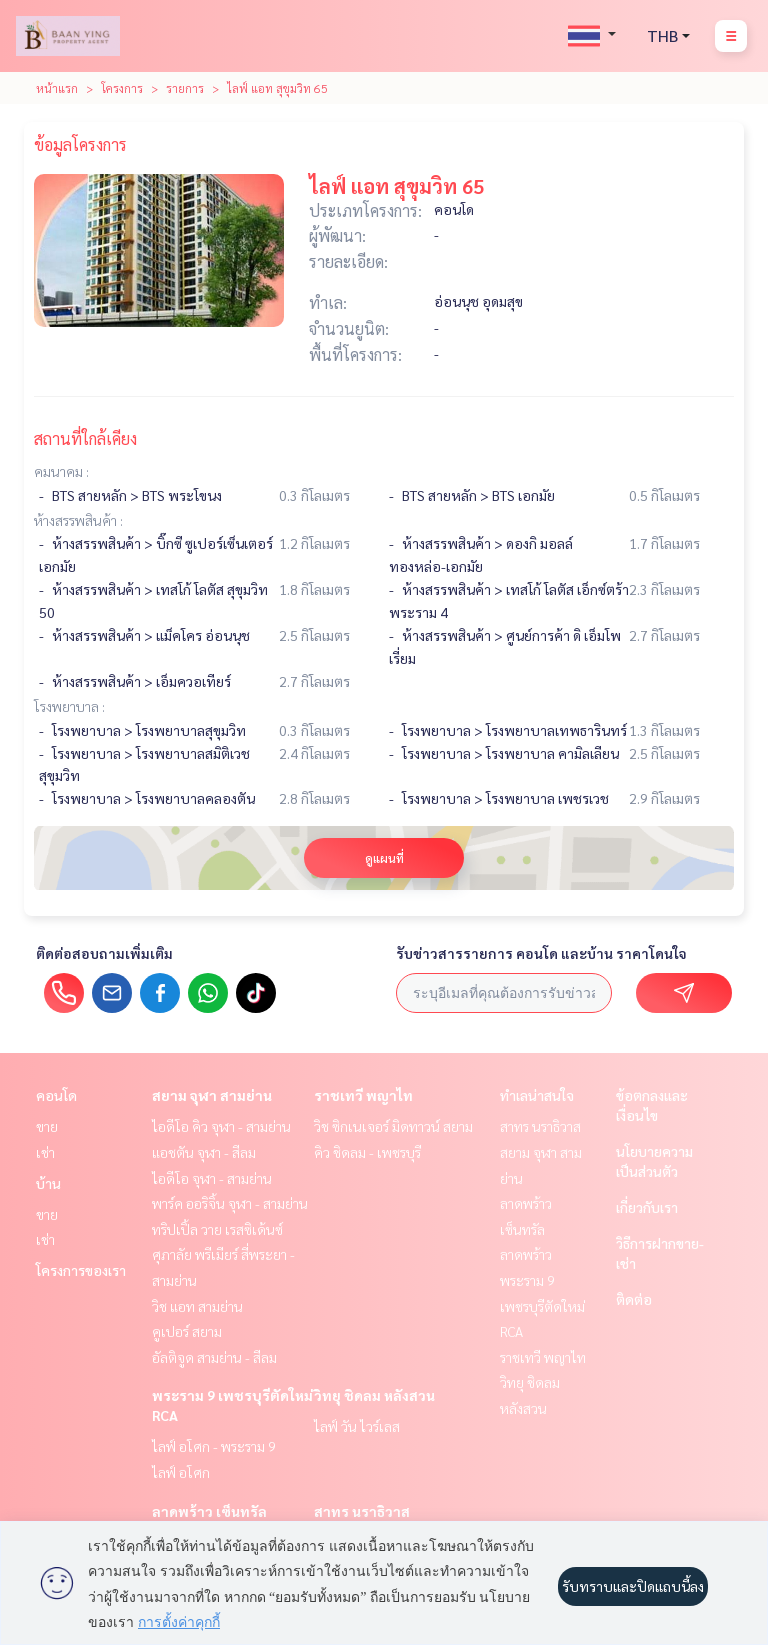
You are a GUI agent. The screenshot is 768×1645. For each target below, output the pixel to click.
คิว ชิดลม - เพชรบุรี (367, 1152)
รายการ (185, 88)
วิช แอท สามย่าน (197, 1306)
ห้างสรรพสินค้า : (78, 520)
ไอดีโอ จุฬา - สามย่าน (212, 1178)
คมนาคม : (61, 471)
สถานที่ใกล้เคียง (85, 438)
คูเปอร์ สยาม (187, 1331)
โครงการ (122, 88)
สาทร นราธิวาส (362, 1511)
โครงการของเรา (81, 1270)
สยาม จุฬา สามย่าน (212, 1095)
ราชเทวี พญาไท (363, 1095)
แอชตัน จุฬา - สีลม (204, 1152)
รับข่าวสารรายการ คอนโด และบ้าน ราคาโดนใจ (541, 953)
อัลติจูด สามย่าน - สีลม (214, 1357)
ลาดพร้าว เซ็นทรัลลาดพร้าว (526, 1228)
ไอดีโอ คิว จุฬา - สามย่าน (221, 1126)
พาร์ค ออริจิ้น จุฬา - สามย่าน (230, 1203)
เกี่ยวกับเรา (647, 1207)
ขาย (47, 1126)
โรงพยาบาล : (69, 706)
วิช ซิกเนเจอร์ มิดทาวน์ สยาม (393, 1126)
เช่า (45, 1152)
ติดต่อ (634, 1299)
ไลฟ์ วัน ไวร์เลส (357, 1426)
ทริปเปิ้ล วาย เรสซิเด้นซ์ (217, 1229)
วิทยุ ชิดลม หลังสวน (374, 1395)
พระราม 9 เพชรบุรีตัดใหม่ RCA (542, 1305)
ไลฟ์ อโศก (181, 1472)
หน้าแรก (57, 88)
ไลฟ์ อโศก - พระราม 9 (214, 1446)
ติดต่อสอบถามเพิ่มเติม (104, 953)
